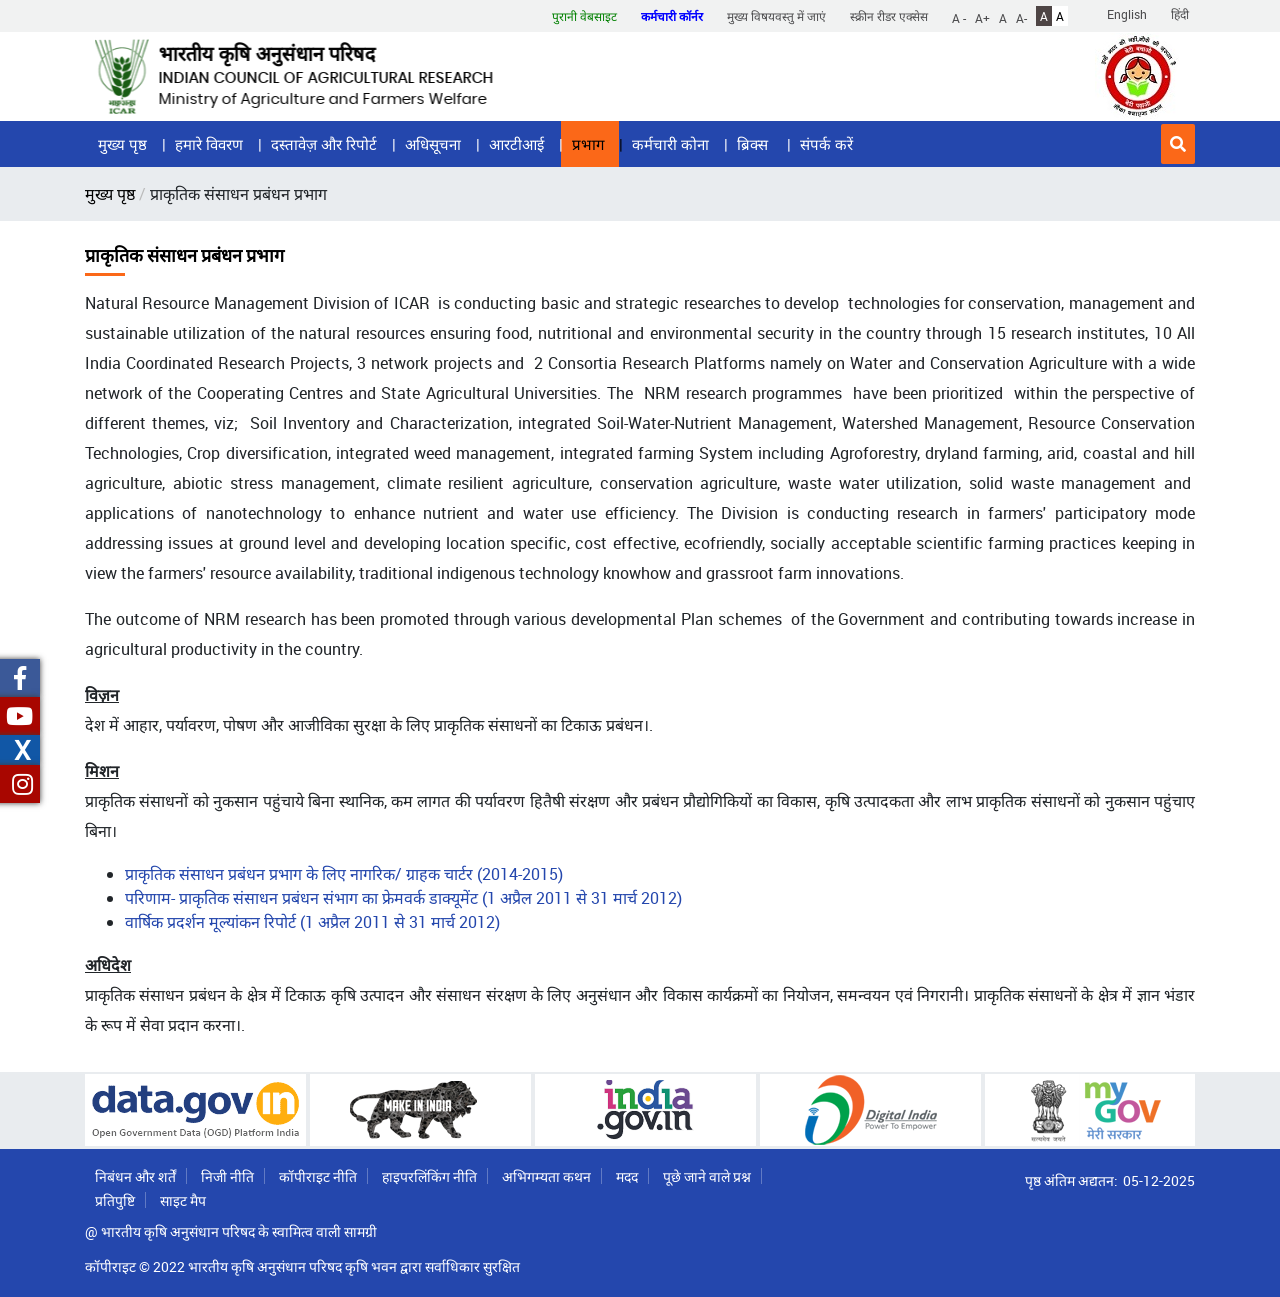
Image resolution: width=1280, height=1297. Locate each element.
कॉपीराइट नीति (318, 1176)
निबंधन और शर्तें (135, 1176)
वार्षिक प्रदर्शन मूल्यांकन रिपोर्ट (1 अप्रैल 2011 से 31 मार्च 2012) (312, 922)
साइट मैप (183, 1200)
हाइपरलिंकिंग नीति (429, 1176)
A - (959, 17)
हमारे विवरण (209, 144)
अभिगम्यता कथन (546, 1176)
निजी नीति (227, 1176)
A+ (982, 17)
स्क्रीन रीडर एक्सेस (889, 16)
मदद (627, 1176)
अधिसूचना (433, 144)
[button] (1178, 144)
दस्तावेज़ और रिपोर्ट (324, 144)
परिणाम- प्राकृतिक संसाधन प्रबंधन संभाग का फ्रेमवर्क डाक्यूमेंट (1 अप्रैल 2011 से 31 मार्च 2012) (403, 898)
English (1127, 14)
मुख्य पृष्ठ (122, 144)
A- (1021, 17)
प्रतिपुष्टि (115, 1200)
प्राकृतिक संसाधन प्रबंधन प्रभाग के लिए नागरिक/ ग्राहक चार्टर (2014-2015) (344, 874)
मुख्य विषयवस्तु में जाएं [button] (776, 16)
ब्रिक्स (754, 144)
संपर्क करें (826, 144)
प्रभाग (588, 144)
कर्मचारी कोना (670, 144)
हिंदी (1180, 14)
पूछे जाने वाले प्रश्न (707, 1176)
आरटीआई (516, 144)
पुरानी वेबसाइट (584, 16)
